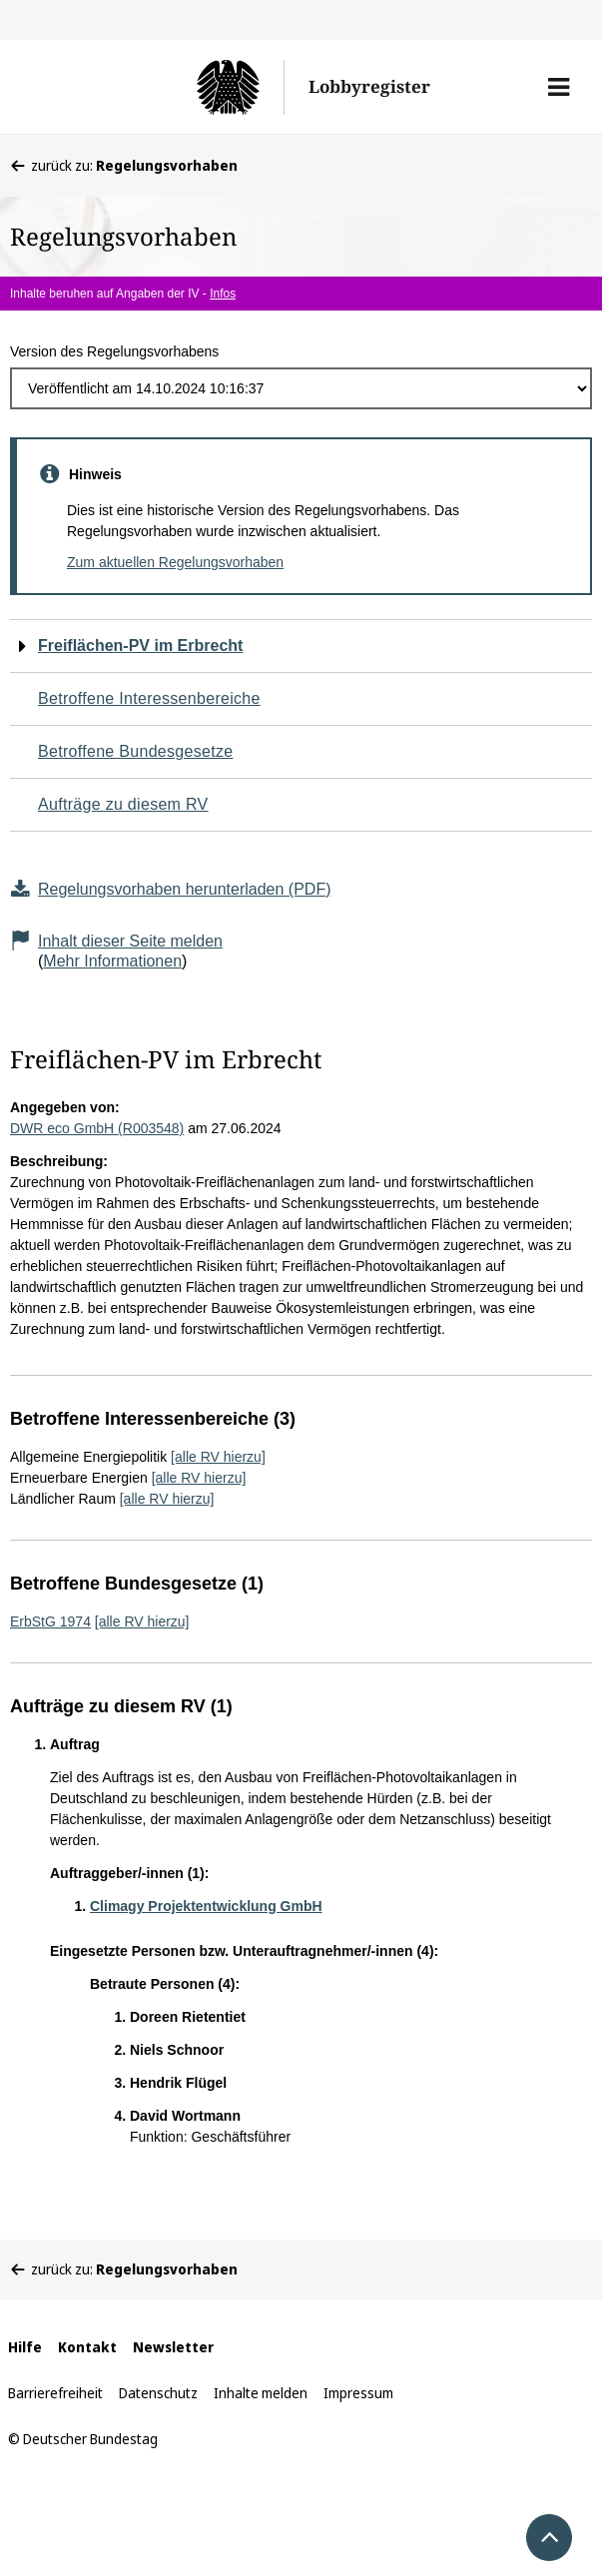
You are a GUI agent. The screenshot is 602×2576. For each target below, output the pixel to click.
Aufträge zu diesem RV (123, 804)
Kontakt (87, 2346)
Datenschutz (158, 2392)
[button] (558, 87)
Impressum (358, 2392)
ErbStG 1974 (50, 1621)
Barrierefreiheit (55, 2392)
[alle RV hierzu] (218, 1457)
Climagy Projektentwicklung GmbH (206, 1906)
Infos (223, 294)
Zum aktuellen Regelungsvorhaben (175, 562)
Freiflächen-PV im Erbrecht (140, 645)
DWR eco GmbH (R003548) (97, 1128)
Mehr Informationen (112, 961)
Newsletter (173, 2346)
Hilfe (25, 2346)
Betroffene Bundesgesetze (136, 751)
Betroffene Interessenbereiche (149, 698)
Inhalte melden (260, 2392)
